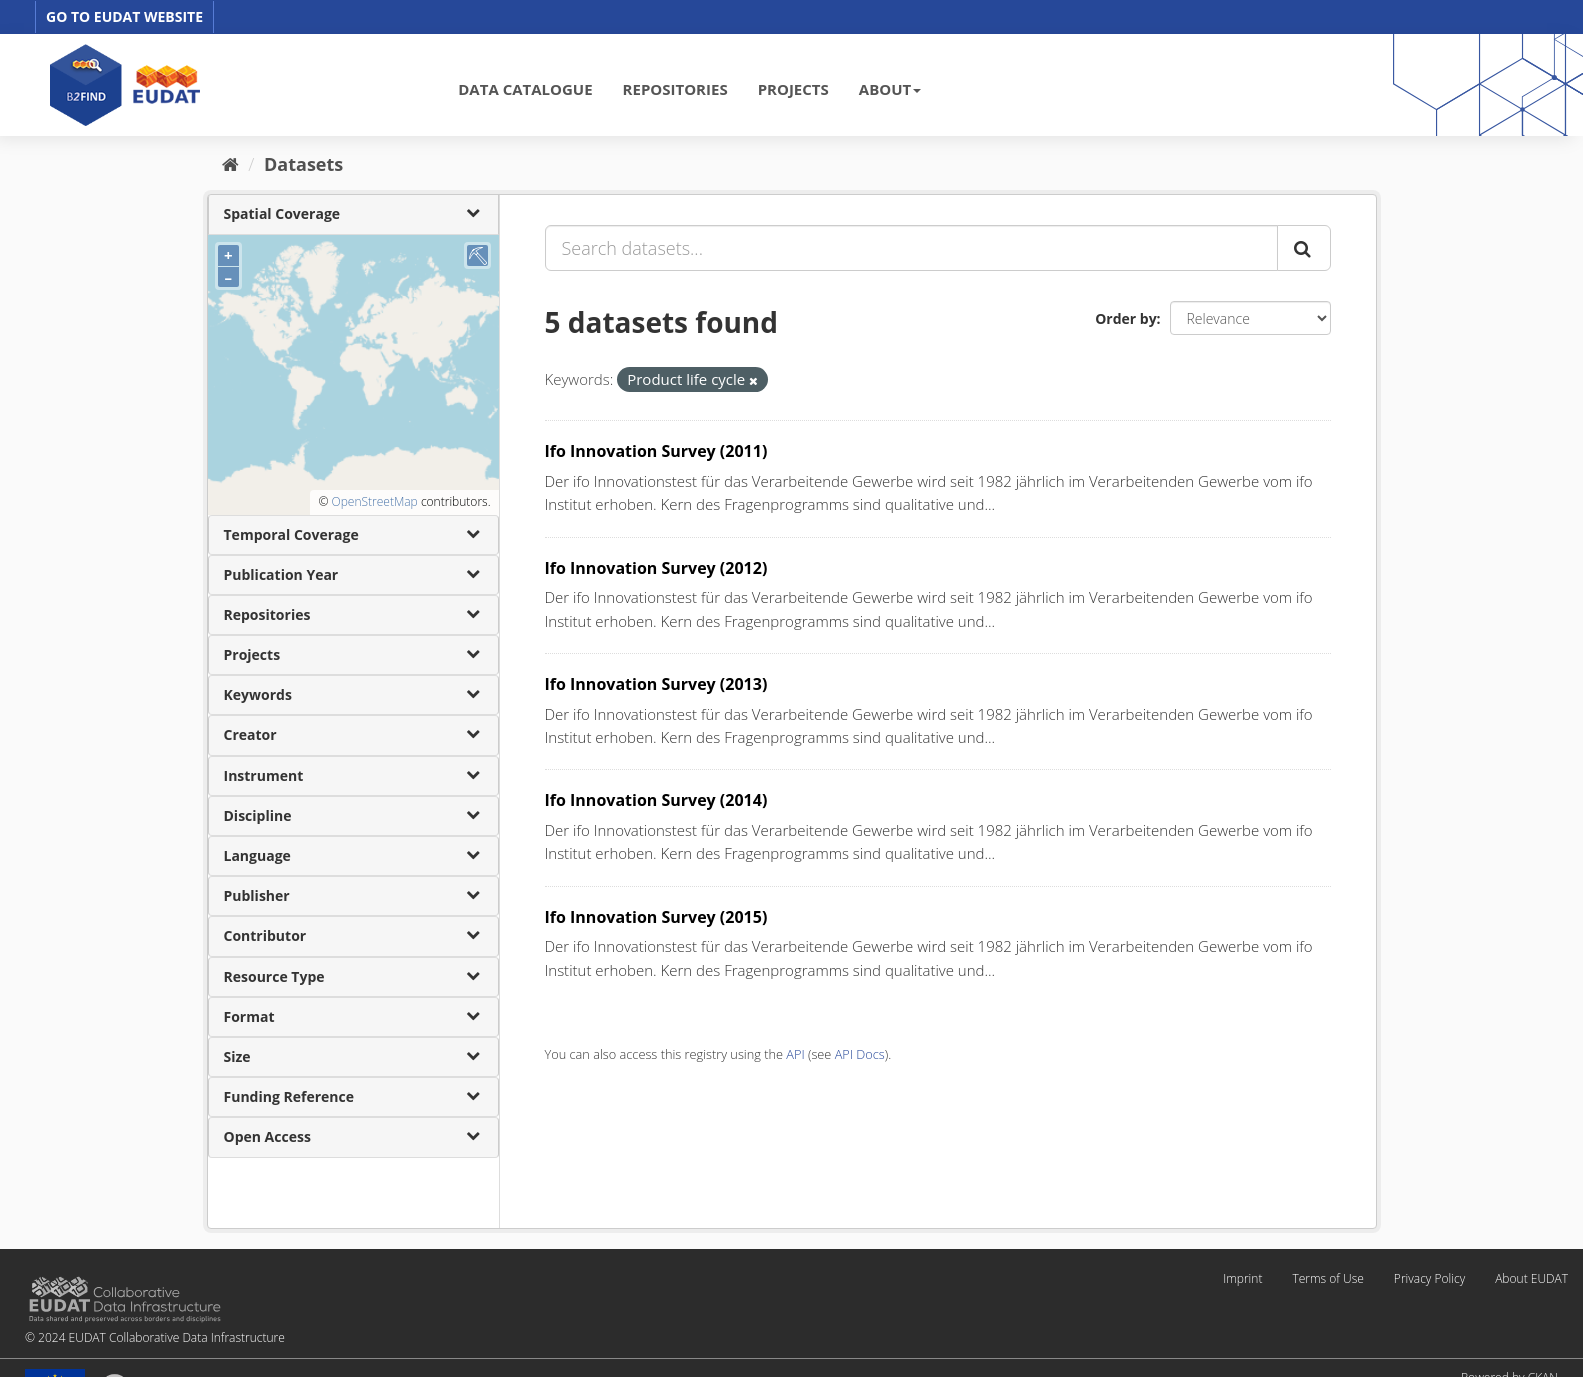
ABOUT (890, 89)
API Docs (860, 1054)
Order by (1125, 318)
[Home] (230, 164)
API (795, 1054)
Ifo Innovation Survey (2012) (656, 568)
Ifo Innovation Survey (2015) (656, 917)
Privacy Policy (1429, 1278)
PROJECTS (793, 89)
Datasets (303, 164)
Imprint (1242, 1278)
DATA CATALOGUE (525, 89)
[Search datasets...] (911, 248)
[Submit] (1304, 248)
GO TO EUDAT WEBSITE (124, 16)
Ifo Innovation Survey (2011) (656, 451)
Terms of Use (1327, 1278)
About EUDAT (1531, 1278)
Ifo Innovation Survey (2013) (656, 684)
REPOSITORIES (675, 89)
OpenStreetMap (374, 501)
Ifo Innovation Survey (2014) (656, 800)
